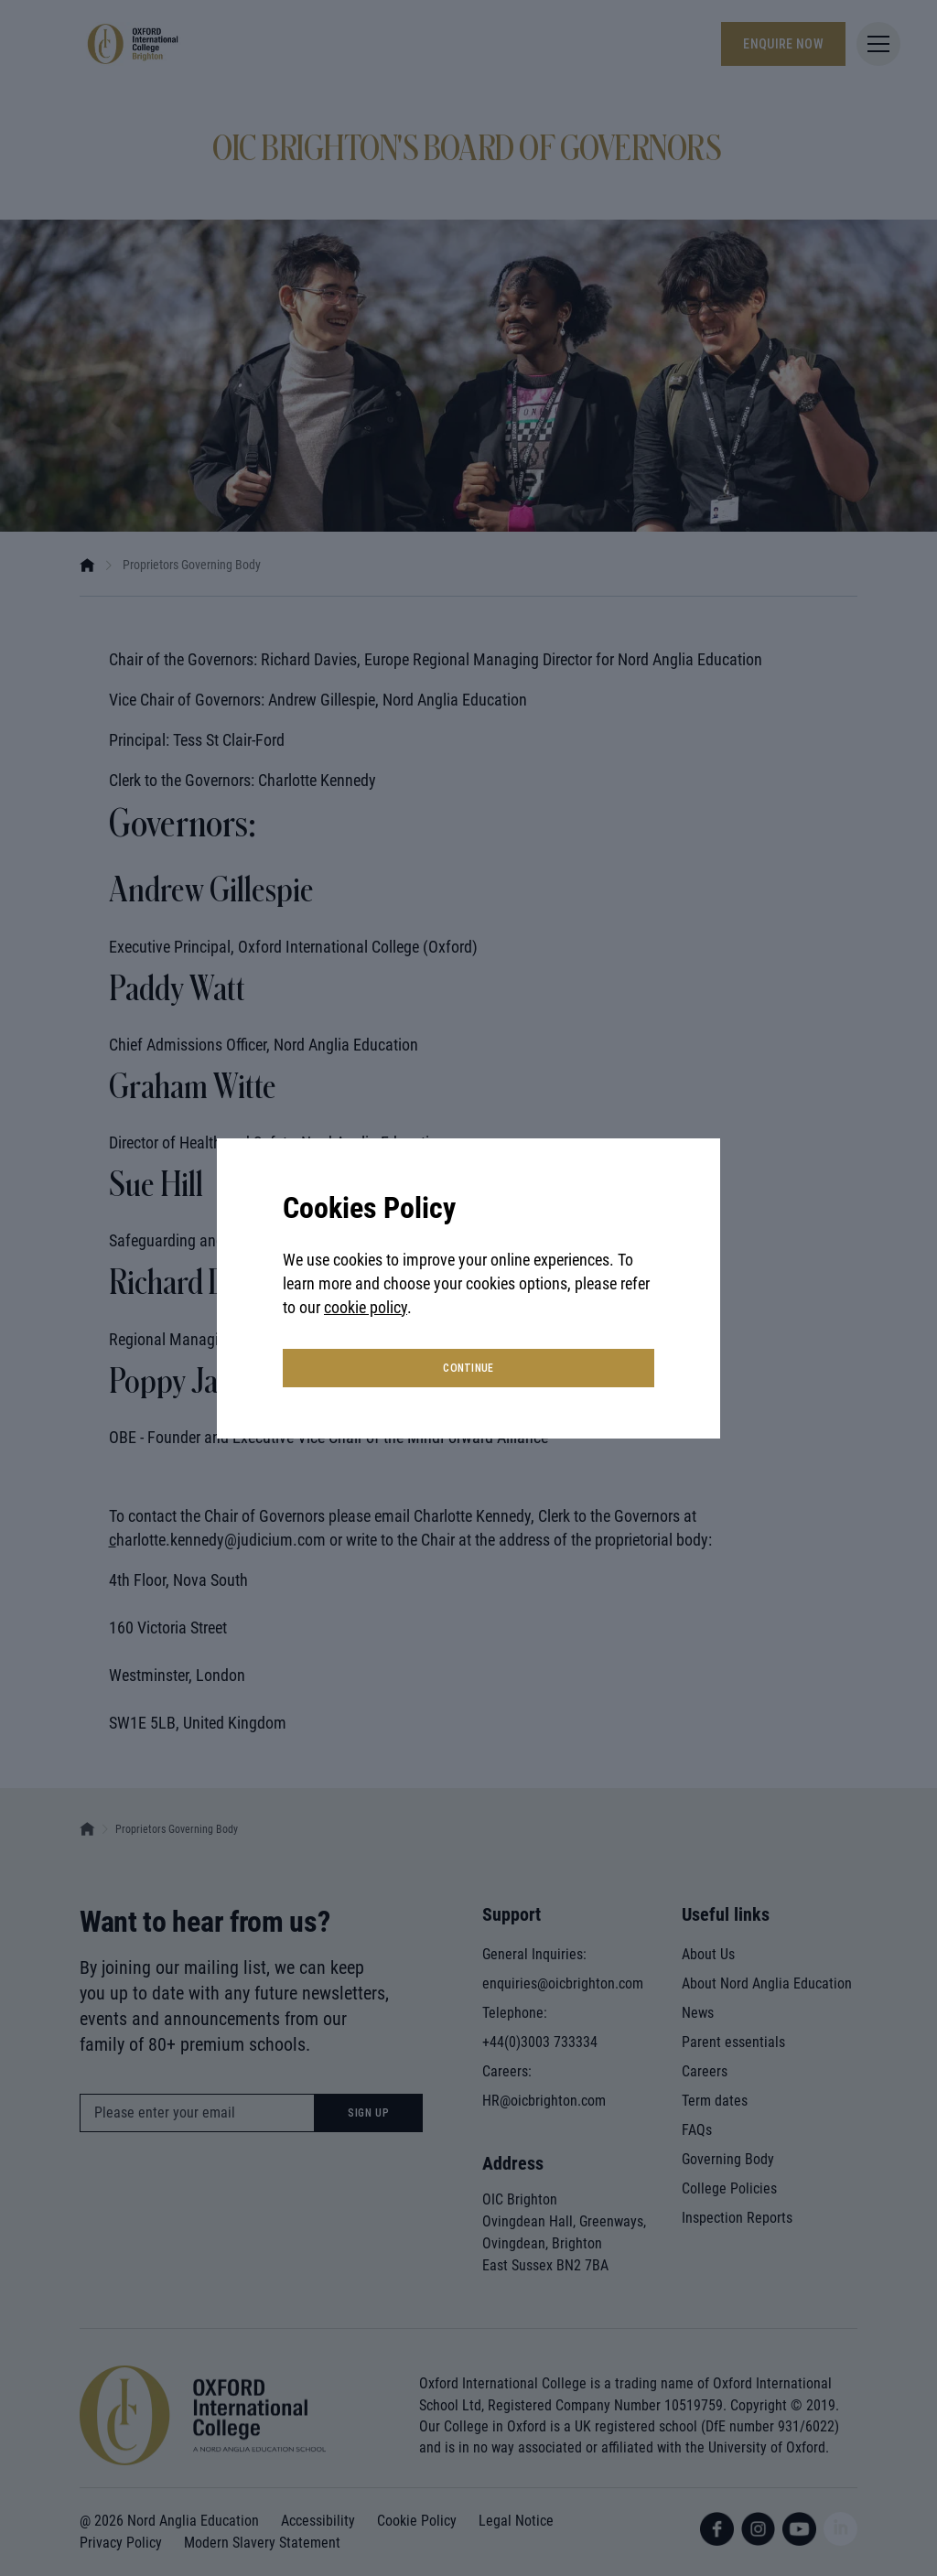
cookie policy (365, 1307)
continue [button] (468, 1368)
